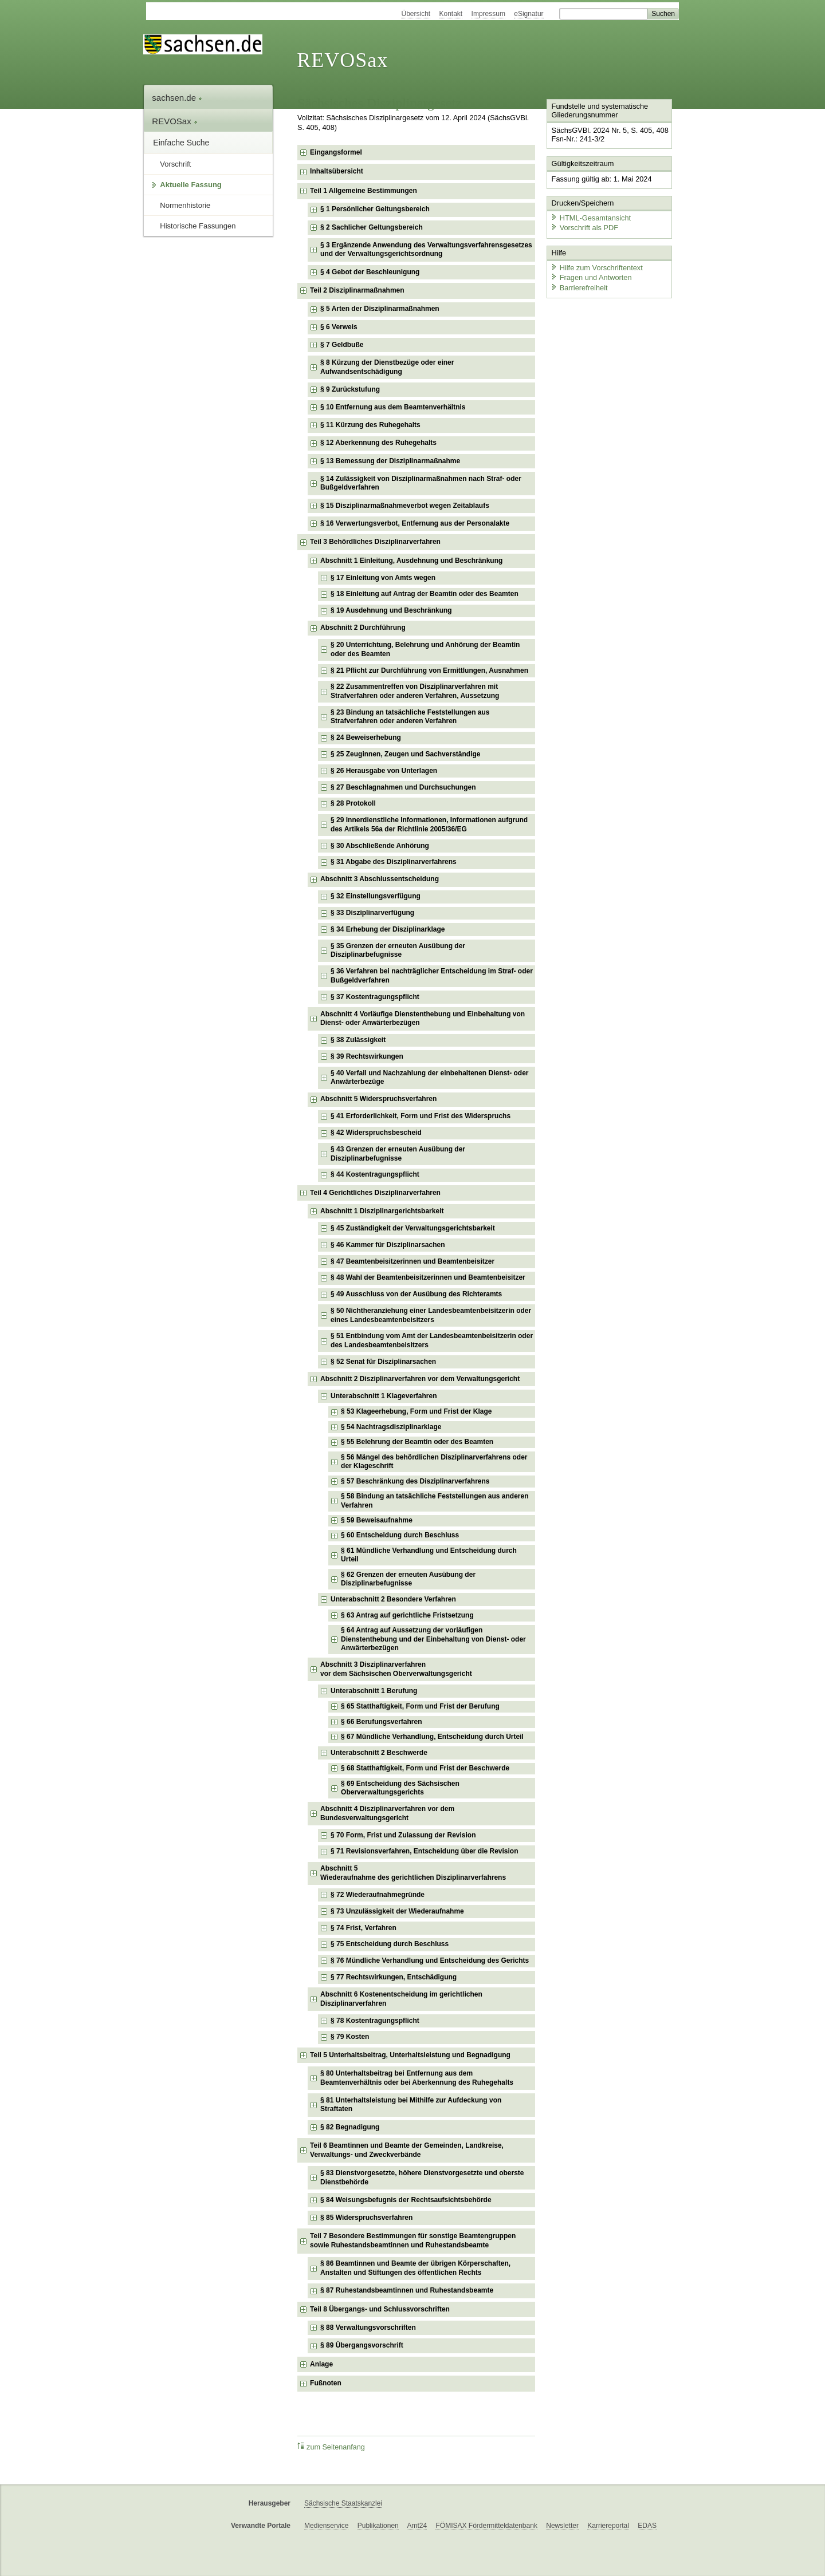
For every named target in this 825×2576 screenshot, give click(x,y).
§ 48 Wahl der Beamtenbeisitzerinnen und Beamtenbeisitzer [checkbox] (428, 1277)
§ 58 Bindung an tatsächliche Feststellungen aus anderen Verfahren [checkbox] (434, 1500)
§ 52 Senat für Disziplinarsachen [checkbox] (383, 1362)
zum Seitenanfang (331, 2447)
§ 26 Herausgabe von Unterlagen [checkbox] (384, 771)
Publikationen (378, 2526)
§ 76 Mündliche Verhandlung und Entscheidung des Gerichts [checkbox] (430, 1960)
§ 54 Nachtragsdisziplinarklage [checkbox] (391, 1427)
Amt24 (417, 2526)
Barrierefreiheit (579, 287)
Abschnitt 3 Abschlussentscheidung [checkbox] (379, 879)
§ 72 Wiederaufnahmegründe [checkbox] (378, 1895)
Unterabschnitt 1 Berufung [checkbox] (374, 1691)
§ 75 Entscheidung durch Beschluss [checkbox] (390, 1944)
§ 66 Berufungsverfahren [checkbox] (381, 1722)
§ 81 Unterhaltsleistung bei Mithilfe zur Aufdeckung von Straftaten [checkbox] (410, 2104)
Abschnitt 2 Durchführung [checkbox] (363, 628)
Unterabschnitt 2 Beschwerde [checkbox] (379, 1753)
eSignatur (528, 14)
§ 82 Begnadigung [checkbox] (349, 2127)
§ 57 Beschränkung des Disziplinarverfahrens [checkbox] (415, 1481)
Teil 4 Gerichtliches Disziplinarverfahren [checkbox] (375, 1193)
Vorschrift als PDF (584, 227)
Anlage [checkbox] (321, 2364)
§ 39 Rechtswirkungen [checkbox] (367, 1056)
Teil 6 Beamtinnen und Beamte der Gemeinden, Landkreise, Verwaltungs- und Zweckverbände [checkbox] (407, 2150)
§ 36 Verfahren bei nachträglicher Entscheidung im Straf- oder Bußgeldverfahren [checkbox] (432, 975)
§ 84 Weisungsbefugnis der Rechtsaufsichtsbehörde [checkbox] (406, 2200)
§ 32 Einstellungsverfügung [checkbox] (376, 896)
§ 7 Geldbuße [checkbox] (341, 345)
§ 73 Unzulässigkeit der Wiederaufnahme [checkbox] (397, 1911)
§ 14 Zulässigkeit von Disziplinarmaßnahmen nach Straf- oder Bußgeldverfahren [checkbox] (420, 483)
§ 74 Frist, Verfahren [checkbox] (363, 1928)
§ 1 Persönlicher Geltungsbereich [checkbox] (375, 209)
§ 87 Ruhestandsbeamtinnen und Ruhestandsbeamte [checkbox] (406, 2290)
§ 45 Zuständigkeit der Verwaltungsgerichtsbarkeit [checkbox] (413, 1228)
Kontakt (451, 14)
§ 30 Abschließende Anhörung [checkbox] (380, 846)
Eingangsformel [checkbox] (336, 152)
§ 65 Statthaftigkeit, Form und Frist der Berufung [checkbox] (420, 1706)
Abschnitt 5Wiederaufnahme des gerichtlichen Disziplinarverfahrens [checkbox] (413, 1872)
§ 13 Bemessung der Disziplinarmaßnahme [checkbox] (390, 461)
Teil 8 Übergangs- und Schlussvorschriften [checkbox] (380, 2309)
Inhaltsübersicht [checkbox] (336, 171)
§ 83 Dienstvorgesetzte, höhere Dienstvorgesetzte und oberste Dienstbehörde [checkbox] (422, 2177)
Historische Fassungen (197, 226)
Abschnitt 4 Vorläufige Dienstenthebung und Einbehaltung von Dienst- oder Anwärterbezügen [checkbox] (422, 1018)
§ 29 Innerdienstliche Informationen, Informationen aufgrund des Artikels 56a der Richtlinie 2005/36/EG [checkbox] (429, 824)
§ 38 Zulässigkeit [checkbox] (358, 1040)
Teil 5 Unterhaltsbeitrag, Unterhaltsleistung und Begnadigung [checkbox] (410, 2055)
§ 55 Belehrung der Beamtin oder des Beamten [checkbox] (417, 1442)
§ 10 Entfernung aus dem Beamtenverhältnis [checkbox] (392, 407)
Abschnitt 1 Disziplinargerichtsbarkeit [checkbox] (381, 1211)
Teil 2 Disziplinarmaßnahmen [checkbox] (357, 290)
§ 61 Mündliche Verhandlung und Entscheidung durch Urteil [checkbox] (429, 1555)
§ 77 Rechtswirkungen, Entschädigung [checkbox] (394, 1977)
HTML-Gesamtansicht (591, 218)
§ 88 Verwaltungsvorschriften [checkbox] (368, 2327)
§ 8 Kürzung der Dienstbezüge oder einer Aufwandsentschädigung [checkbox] (387, 367)
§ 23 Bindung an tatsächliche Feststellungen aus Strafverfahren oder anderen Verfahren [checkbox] (410, 716)
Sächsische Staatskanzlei (343, 2503)
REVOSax (342, 60)
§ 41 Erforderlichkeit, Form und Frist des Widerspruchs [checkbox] (420, 1116)
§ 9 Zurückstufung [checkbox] (350, 389)
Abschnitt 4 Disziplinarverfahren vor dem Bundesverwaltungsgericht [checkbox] (387, 1813)
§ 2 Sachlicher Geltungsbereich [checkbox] (371, 227)
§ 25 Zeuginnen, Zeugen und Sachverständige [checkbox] (405, 754)
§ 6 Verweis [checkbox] (339, 327)
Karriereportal (608, 2526)
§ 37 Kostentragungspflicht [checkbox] (375, 997)
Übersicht (415, 14)
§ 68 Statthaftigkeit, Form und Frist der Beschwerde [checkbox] (425, 1768)
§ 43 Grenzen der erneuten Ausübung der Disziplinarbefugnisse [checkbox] (398, 1153)
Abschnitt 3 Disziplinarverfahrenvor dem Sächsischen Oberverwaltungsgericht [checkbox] (396, 1669)
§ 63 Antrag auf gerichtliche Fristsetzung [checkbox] (407, 1615)
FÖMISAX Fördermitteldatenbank (486, 2526)
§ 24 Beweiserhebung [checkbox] (366, 737)
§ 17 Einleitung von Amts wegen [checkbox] (383, 578)
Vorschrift (175, 164)
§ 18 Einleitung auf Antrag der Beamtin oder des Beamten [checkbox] (424, 594)
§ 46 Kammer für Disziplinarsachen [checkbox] (388, 1245)
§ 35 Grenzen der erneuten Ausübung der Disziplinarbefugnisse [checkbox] (398, 950)
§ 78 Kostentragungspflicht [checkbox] (375, 2021)
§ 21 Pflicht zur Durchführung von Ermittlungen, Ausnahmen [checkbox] (429, 670)
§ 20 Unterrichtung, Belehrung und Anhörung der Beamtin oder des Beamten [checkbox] (425, 649)
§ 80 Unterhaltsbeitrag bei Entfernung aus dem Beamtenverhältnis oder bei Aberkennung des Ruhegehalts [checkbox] (416, 2077)
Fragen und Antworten (591, 277)
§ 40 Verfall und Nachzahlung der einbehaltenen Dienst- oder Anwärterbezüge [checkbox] (429, 1077)
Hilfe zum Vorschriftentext (597, 267)
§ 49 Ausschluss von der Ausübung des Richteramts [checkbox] (416, 1294)
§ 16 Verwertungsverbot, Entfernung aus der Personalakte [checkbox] (414, 523)
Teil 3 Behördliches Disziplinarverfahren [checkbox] (375, 542)
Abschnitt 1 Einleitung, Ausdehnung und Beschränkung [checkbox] (411, 561)
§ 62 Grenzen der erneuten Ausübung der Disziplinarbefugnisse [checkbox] (408, 1579)
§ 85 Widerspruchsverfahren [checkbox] (366, 2218)
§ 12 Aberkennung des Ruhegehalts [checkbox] (378, 443)
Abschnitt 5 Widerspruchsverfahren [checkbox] (378, 1099)
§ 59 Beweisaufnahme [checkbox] (376, 1520)
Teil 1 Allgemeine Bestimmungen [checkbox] (363, 191)
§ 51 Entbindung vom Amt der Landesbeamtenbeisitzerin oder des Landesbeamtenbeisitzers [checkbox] (432, 1340)
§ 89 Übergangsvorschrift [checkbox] (361, 2345)
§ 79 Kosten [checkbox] (350, 2037)
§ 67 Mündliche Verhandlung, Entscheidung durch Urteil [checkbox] (432, 1737)
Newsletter (562, 2526)
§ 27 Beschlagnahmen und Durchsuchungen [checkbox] (403, 787)
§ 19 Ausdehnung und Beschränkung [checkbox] (391, 610)
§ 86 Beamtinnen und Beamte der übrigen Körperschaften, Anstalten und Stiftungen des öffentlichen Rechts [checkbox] (415, 2268)
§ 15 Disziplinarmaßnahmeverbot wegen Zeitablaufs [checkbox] (404, 506)
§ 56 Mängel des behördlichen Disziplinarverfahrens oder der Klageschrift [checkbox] (434, 1461)
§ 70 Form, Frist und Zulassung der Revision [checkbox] (403, 1835)
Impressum (488, 14)
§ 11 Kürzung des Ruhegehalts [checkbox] (370, 425)
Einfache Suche (181, 142)
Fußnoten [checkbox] (325, 2383)
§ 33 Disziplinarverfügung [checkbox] (372, 913)
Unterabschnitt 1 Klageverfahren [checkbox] (384, 1396)
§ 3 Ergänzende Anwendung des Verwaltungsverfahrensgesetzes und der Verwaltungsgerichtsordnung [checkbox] (426, 249)
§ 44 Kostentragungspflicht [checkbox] (375, 1174)
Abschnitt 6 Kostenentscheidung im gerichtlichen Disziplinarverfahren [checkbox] (401, 1998)
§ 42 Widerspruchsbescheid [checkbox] (376, 1133)
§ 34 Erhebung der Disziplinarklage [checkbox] (388, 929)
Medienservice (326, 2526)
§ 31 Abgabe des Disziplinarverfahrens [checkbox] (394, 862)
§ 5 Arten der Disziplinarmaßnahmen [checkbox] (379, 309)
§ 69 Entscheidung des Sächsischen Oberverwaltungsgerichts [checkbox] (400, 1788)
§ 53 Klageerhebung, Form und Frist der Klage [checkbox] (416, 1411)
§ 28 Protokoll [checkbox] (353, 803)
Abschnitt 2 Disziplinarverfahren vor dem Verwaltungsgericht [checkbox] (420, 1379)
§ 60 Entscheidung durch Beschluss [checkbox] (400, 1535)
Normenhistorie (185, 205)
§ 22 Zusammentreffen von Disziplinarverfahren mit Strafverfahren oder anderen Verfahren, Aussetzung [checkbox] (415, 691)
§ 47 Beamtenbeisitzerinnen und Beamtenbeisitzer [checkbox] (412, 1261)
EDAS (647, 2526)
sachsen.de (177, 97)
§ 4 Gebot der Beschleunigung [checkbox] (369, 272)
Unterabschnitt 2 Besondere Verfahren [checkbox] (393, 1599)
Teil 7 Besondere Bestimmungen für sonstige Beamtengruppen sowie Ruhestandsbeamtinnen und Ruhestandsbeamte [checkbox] (413, 2240)
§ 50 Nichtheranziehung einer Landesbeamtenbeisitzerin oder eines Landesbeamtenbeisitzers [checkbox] (431, 1315)
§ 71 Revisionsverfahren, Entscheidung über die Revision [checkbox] (424, 1851)
